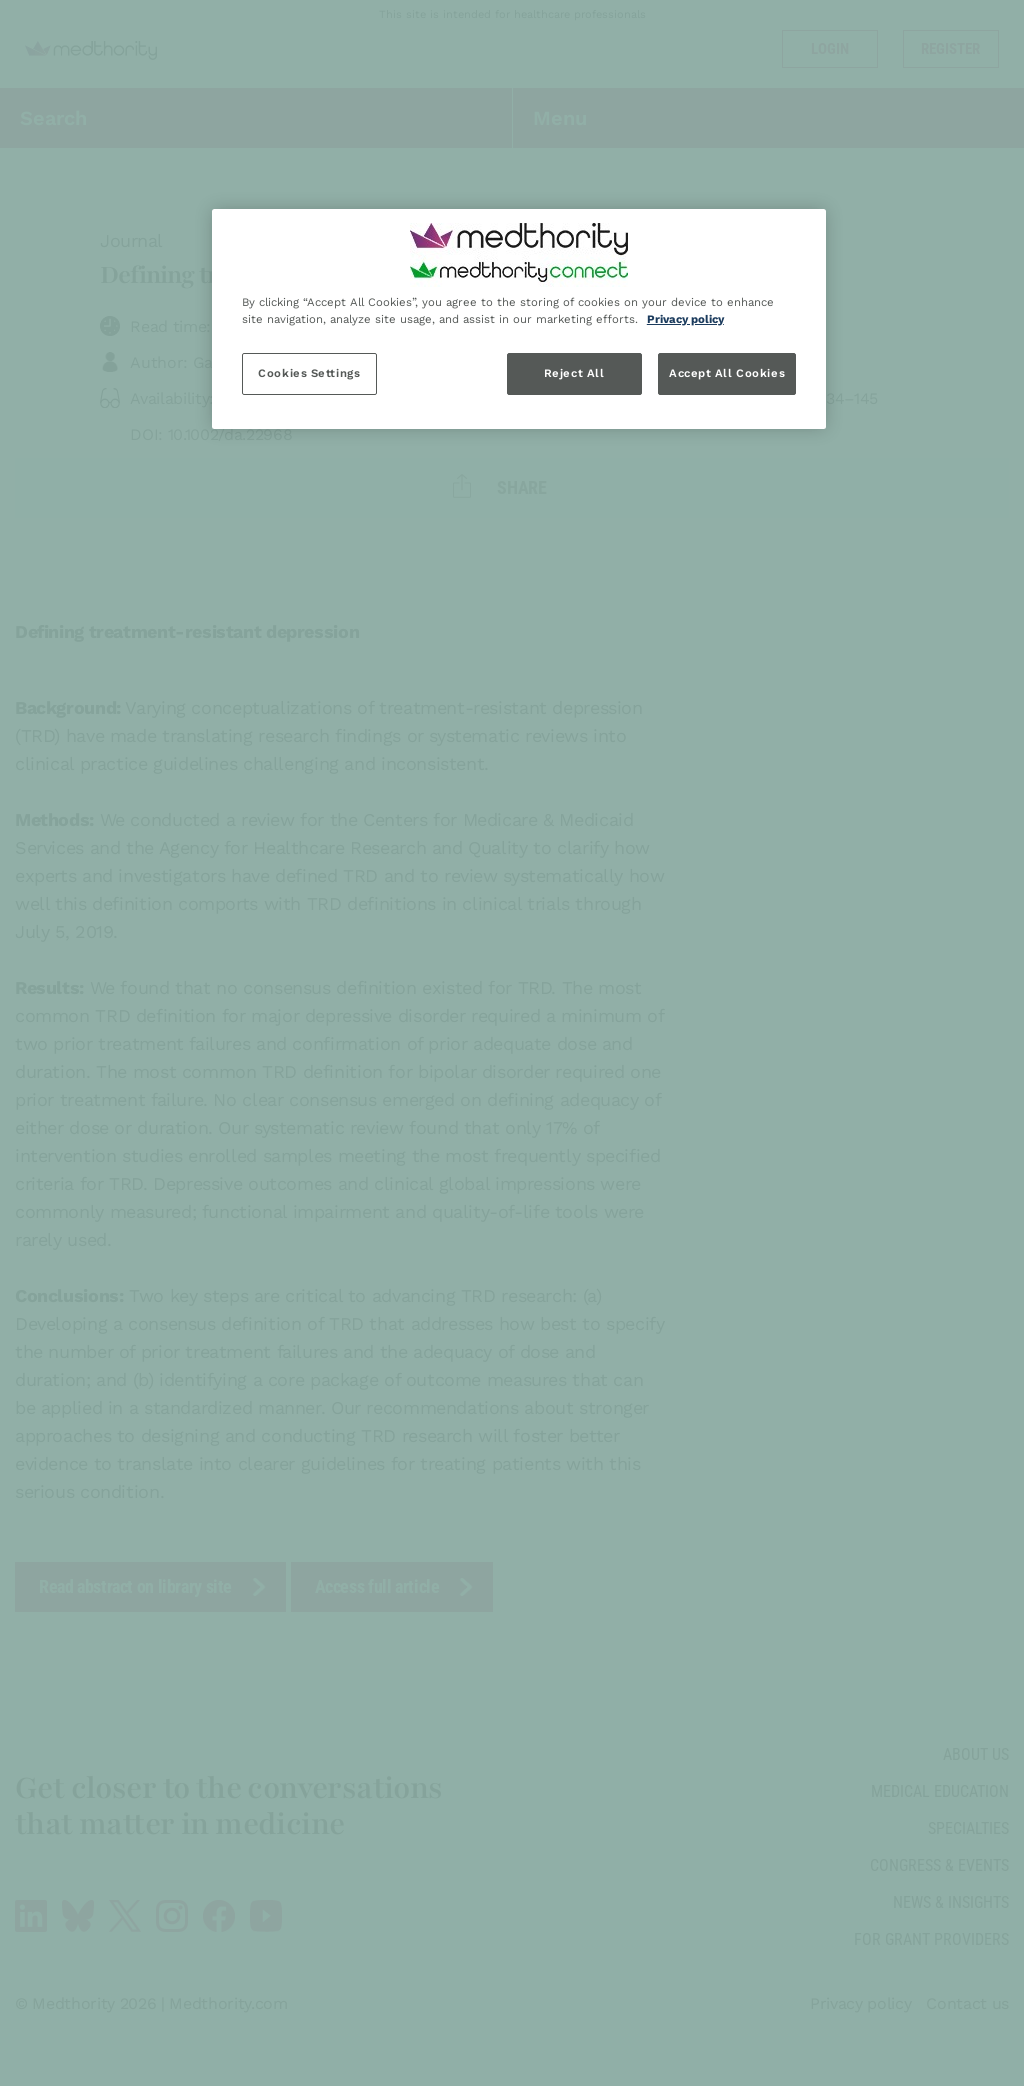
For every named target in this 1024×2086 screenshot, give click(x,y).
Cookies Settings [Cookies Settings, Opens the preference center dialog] (309, 373)
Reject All (574, 373)
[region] (519, 319)
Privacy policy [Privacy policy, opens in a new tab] (685, 319)
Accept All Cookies (727, 373)
